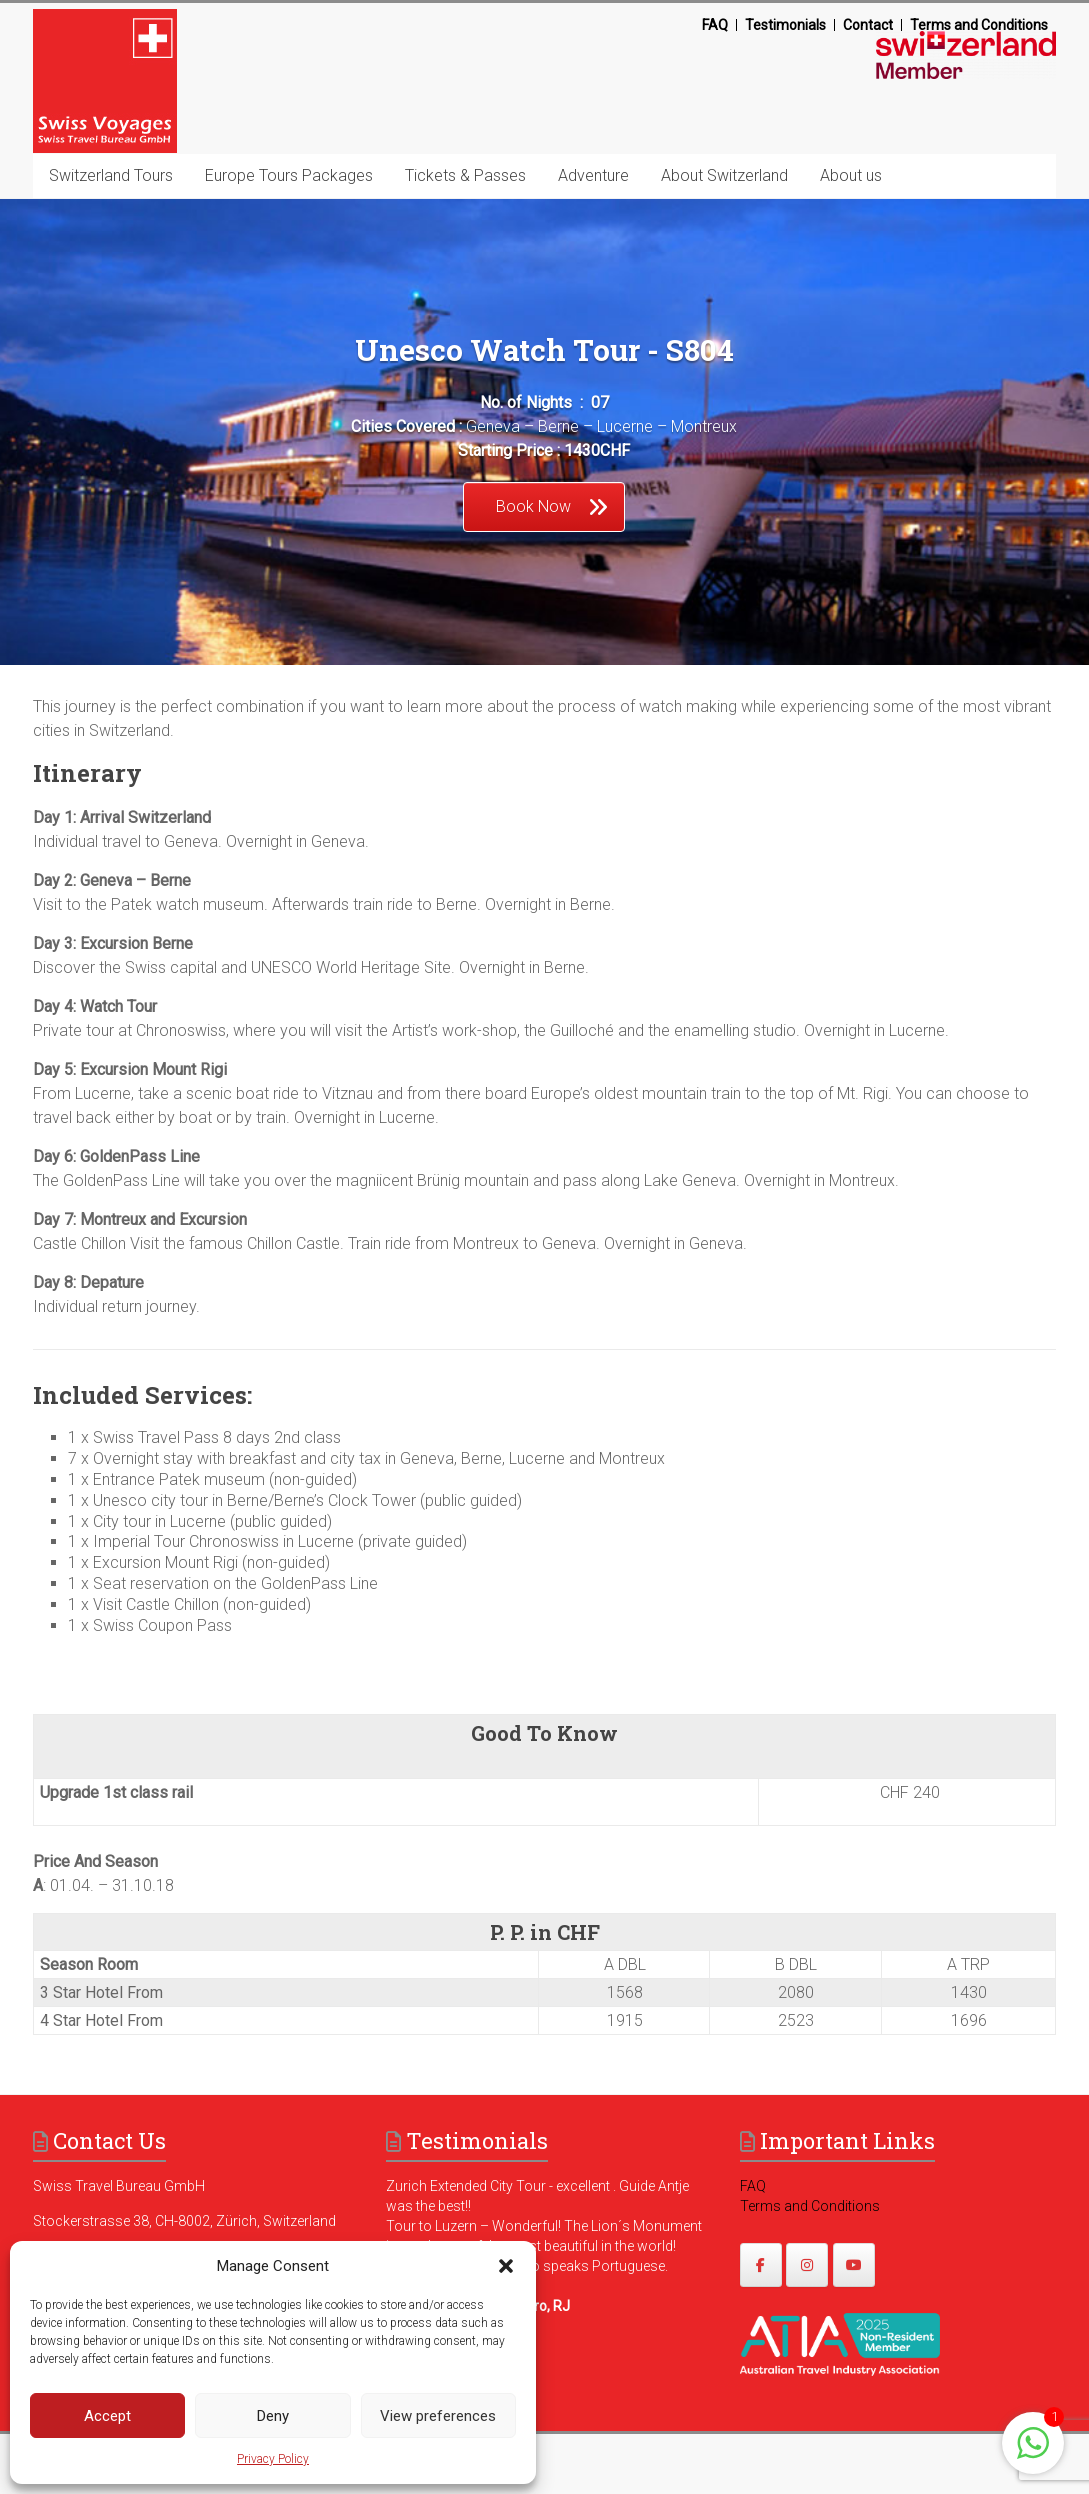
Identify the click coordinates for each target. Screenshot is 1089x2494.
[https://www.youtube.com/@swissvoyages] (854, 2265)
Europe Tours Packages (289, 175)
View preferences (438, 2416)
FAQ (715, 25)
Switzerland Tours (111, 175)
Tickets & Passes (465, 175)
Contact (868, 25)
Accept (107, 2416)
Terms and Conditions (979, 25)
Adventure (593, 175)
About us (851, 175)
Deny (273, 2416)
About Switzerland (724, 175)
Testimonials (785, 25)
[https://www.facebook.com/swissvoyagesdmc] (761, 2265)
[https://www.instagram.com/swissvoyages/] (807, 2265)
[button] (506, 2266)
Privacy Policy (273, 2459)
